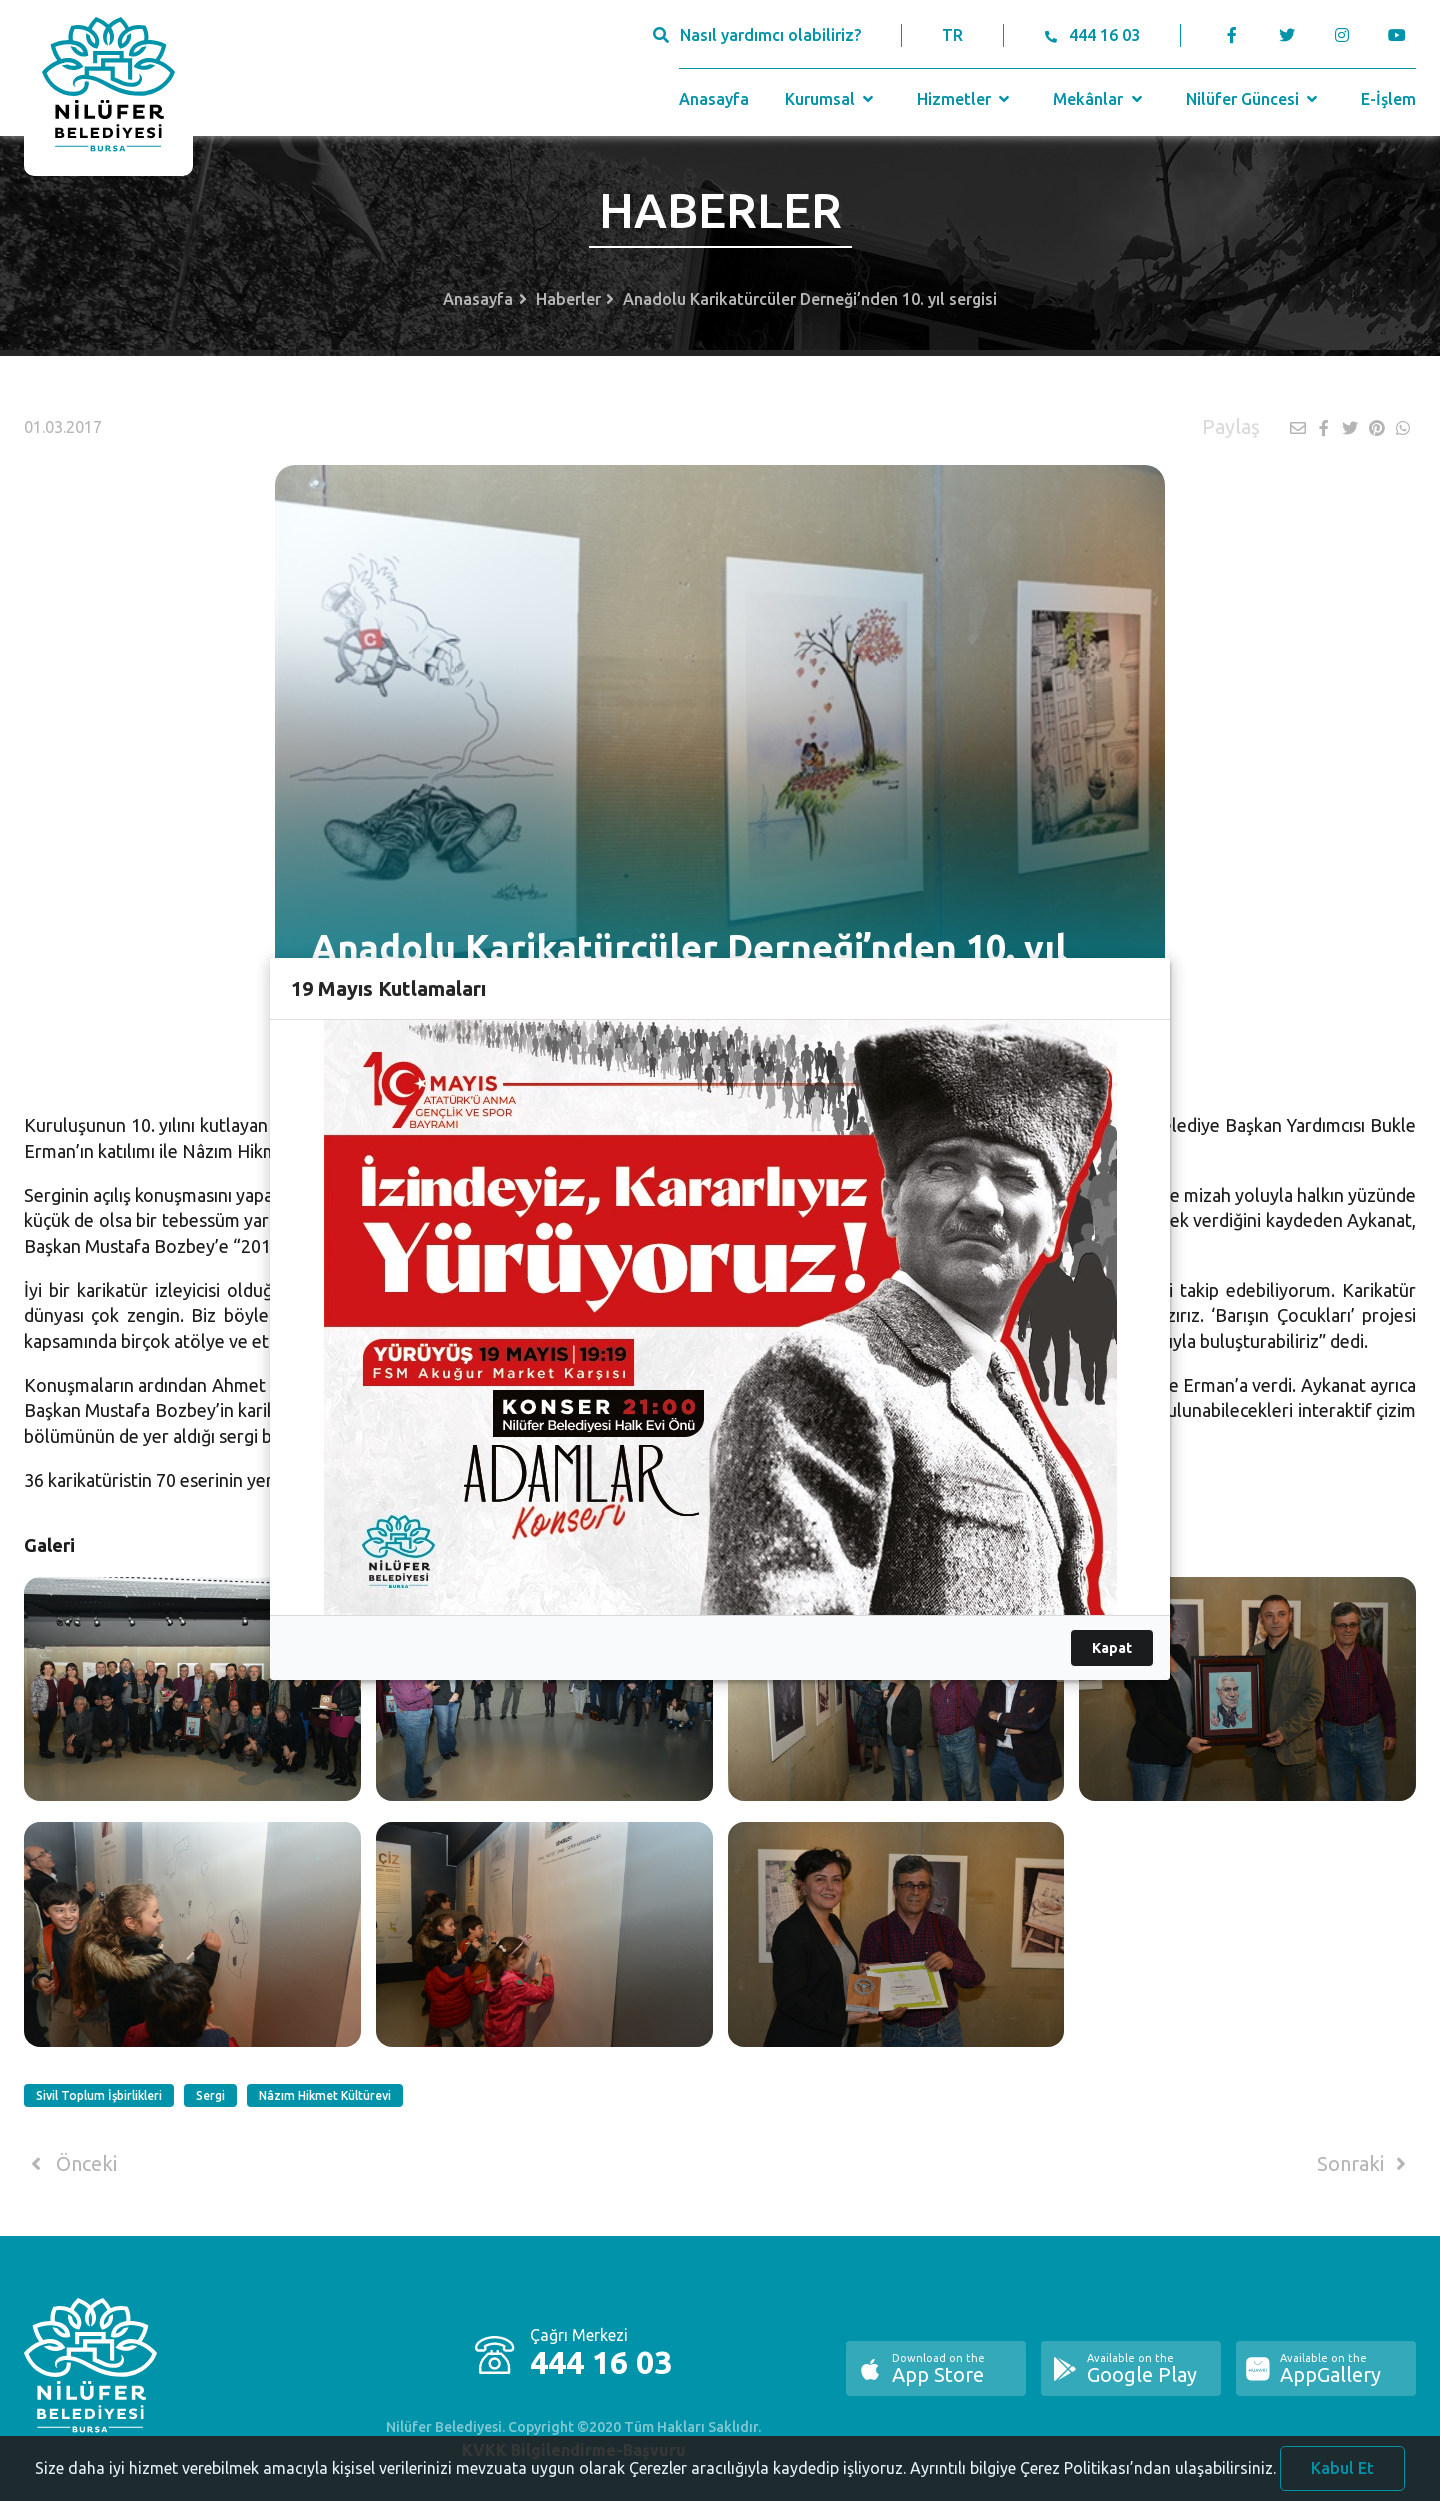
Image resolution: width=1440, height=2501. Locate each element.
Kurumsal (831, 99)
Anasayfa (714, 99)
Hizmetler (965, 99)
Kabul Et (1342, 2478)
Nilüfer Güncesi (1254, 99)
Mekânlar (1099, 99)
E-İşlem (1388, 99)
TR (952, 35)
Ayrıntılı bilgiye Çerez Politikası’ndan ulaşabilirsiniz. (1093, 2478)
